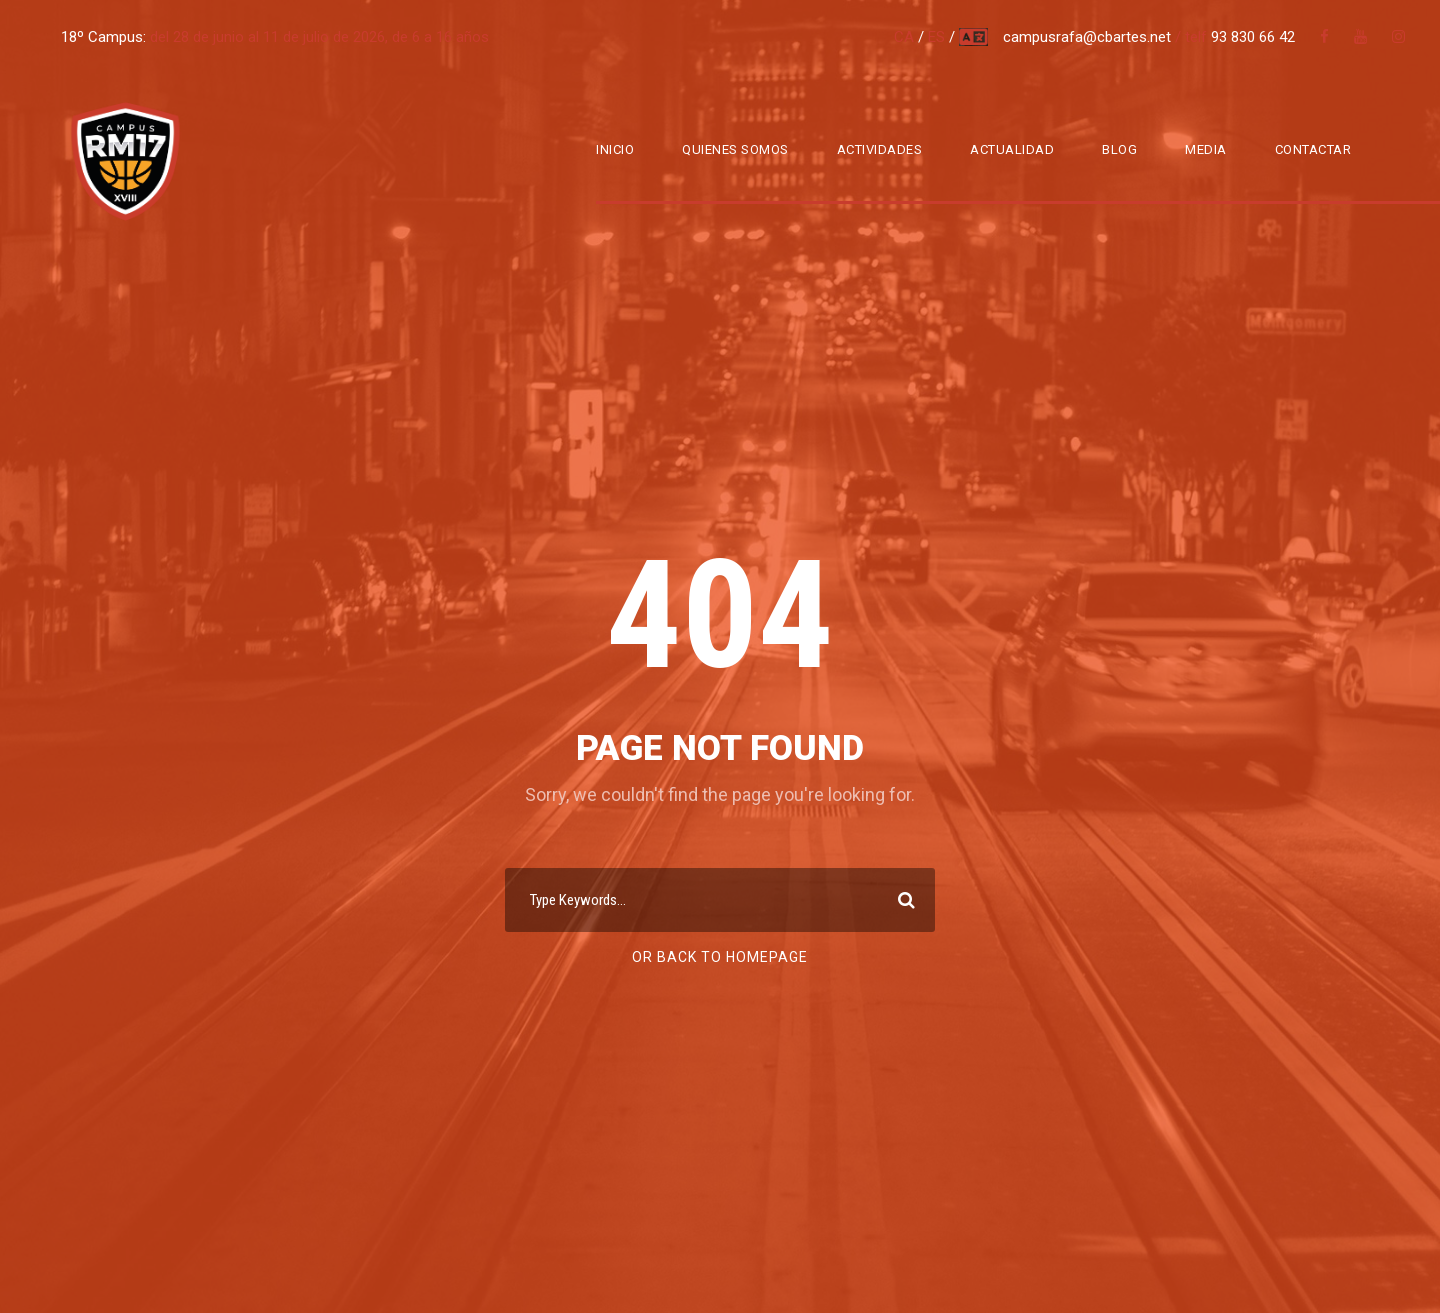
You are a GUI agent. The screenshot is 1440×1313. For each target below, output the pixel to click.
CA (904, 37)
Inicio (615, 149)
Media (1206, 149)
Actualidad (1012, 149)
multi (975, 37)
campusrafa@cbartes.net (1089, 37)
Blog (1119, 149)
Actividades (880, 149)
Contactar (1313, 149)
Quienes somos (735, 149)
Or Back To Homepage (720, 957)
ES (936, 37)
